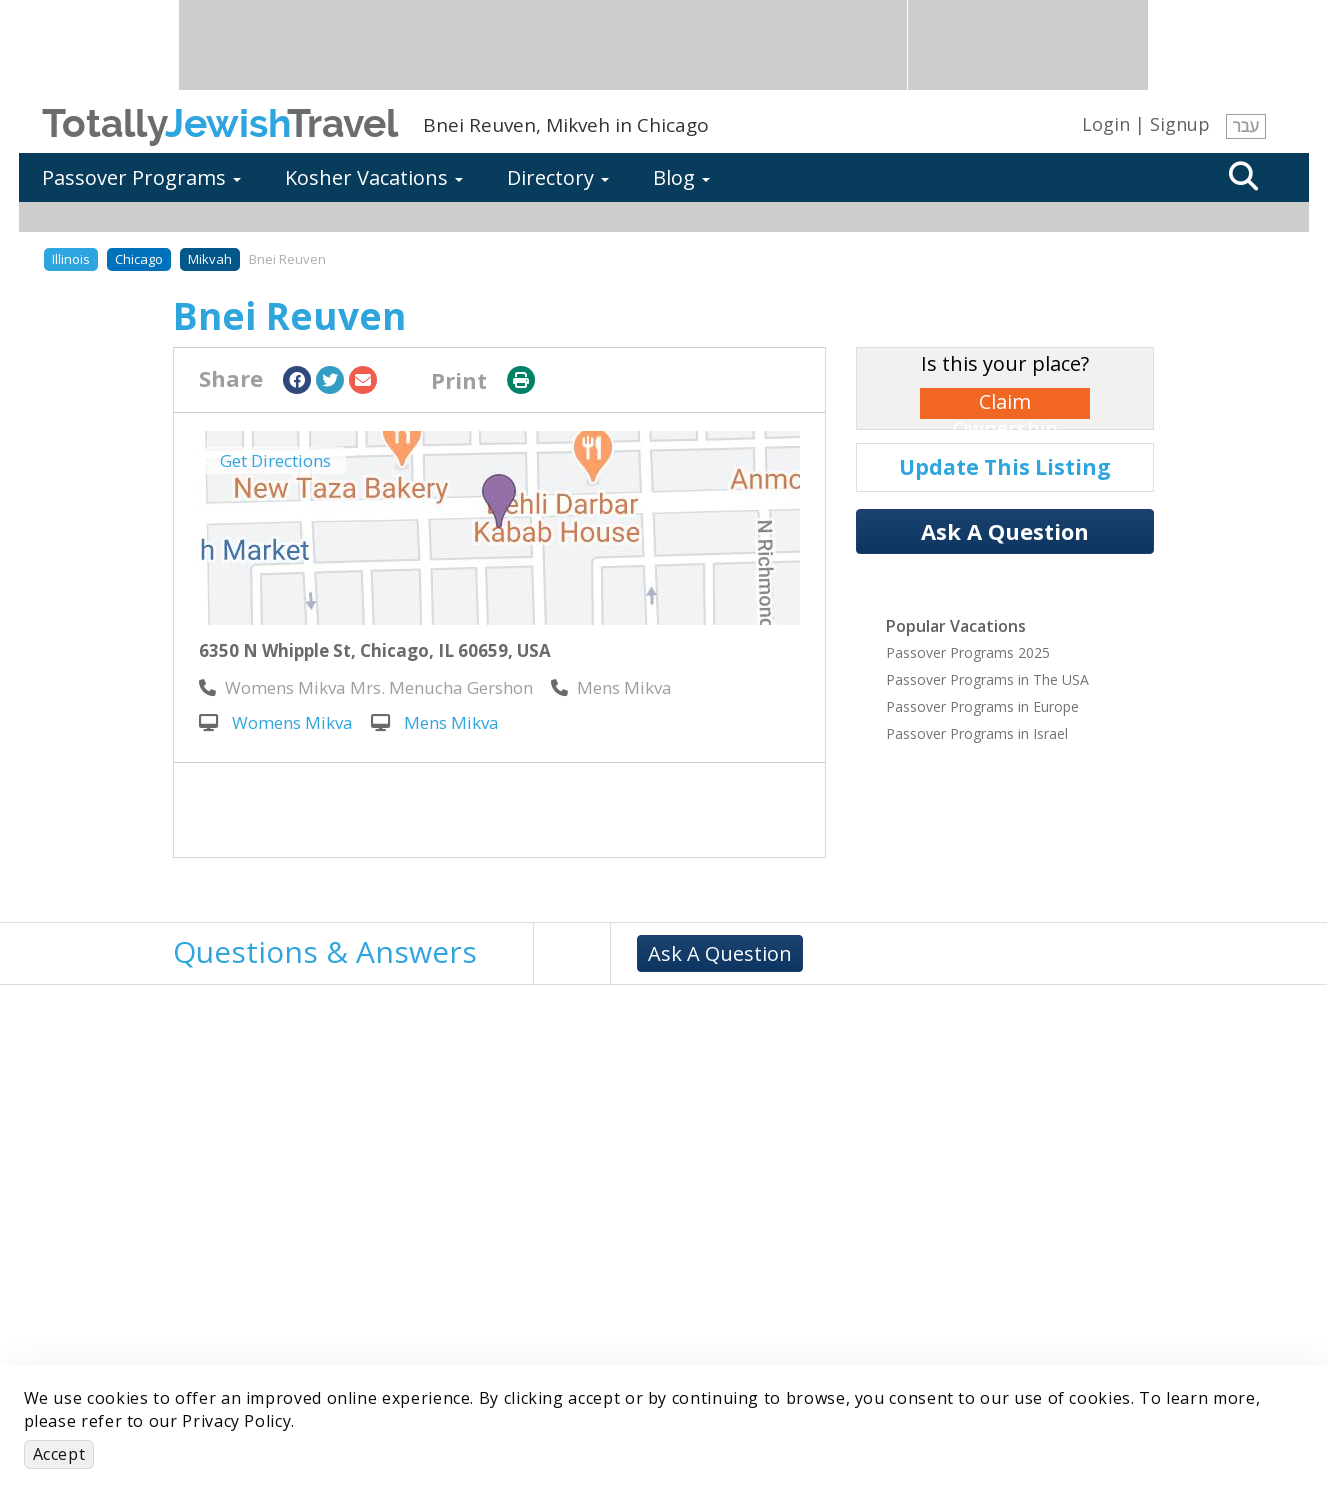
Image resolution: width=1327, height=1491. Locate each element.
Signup (1180, 124)
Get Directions (275, 460)
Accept (59, 1454)
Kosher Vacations (374, 177)
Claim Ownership (1005, 403)
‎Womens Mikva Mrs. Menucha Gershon (366, 687)
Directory (558, 177)
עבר (1246, 126)
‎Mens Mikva (611, 687)
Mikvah (210, 259)
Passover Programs (141, 177)
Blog (681, 177)
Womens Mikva (276, 722)
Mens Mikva (435, 722)
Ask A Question (1005, 531)
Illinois (71, 259)
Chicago (139, 259)
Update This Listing (1005, 467)
